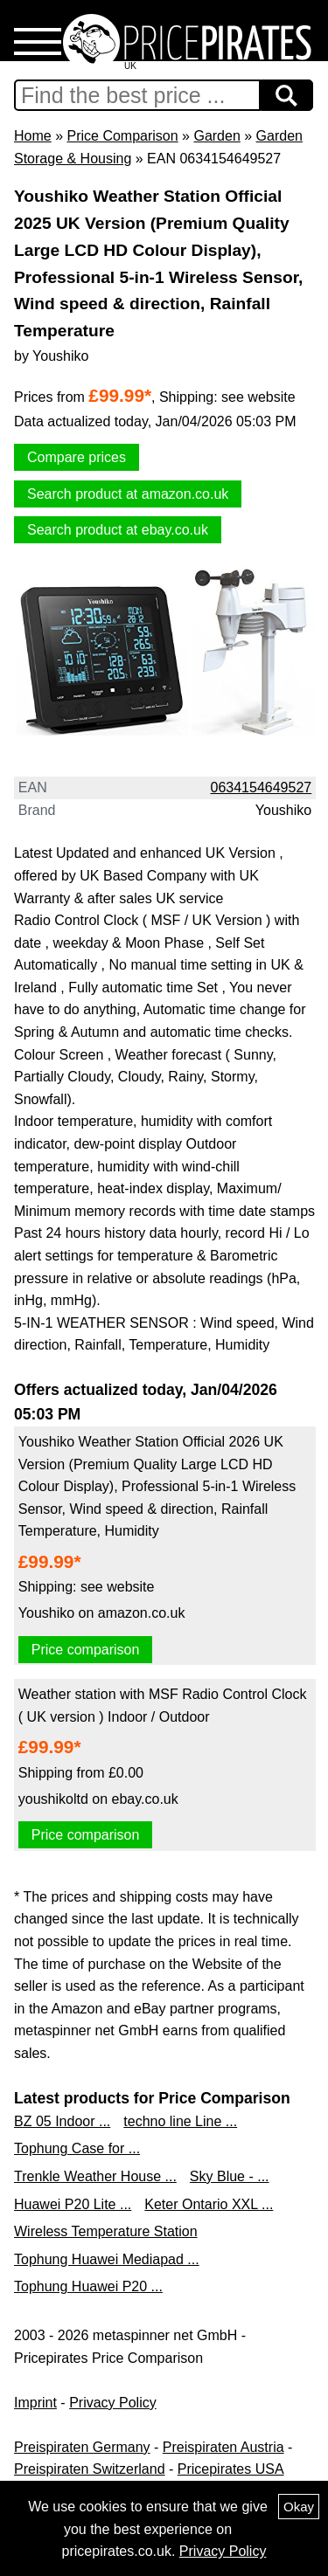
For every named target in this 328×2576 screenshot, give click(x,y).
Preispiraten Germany (82, 2447)
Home (33, 135)
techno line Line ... (180, 2121)
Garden (216, 135)
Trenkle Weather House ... (95, 2176)
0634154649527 (261, 787)
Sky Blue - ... (229, 2176)
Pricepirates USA (231, 2469)
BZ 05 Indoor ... (62, 2121)
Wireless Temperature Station (106, 2231)
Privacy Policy (113, 2402)
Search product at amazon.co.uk (127, 494)
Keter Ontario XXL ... (208, 2204)
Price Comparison (122, 135)
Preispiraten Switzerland (89, 2469)
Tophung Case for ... (77, 2148)
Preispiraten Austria (223, 2447)
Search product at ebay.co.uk (117, 529)
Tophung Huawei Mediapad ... (106, 2259)
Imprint (35, 2402)
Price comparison (85, 1649)
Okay (298, 2506)
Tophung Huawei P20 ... (88, 2286)
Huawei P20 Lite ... (72, 2204)
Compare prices (76, 457)
